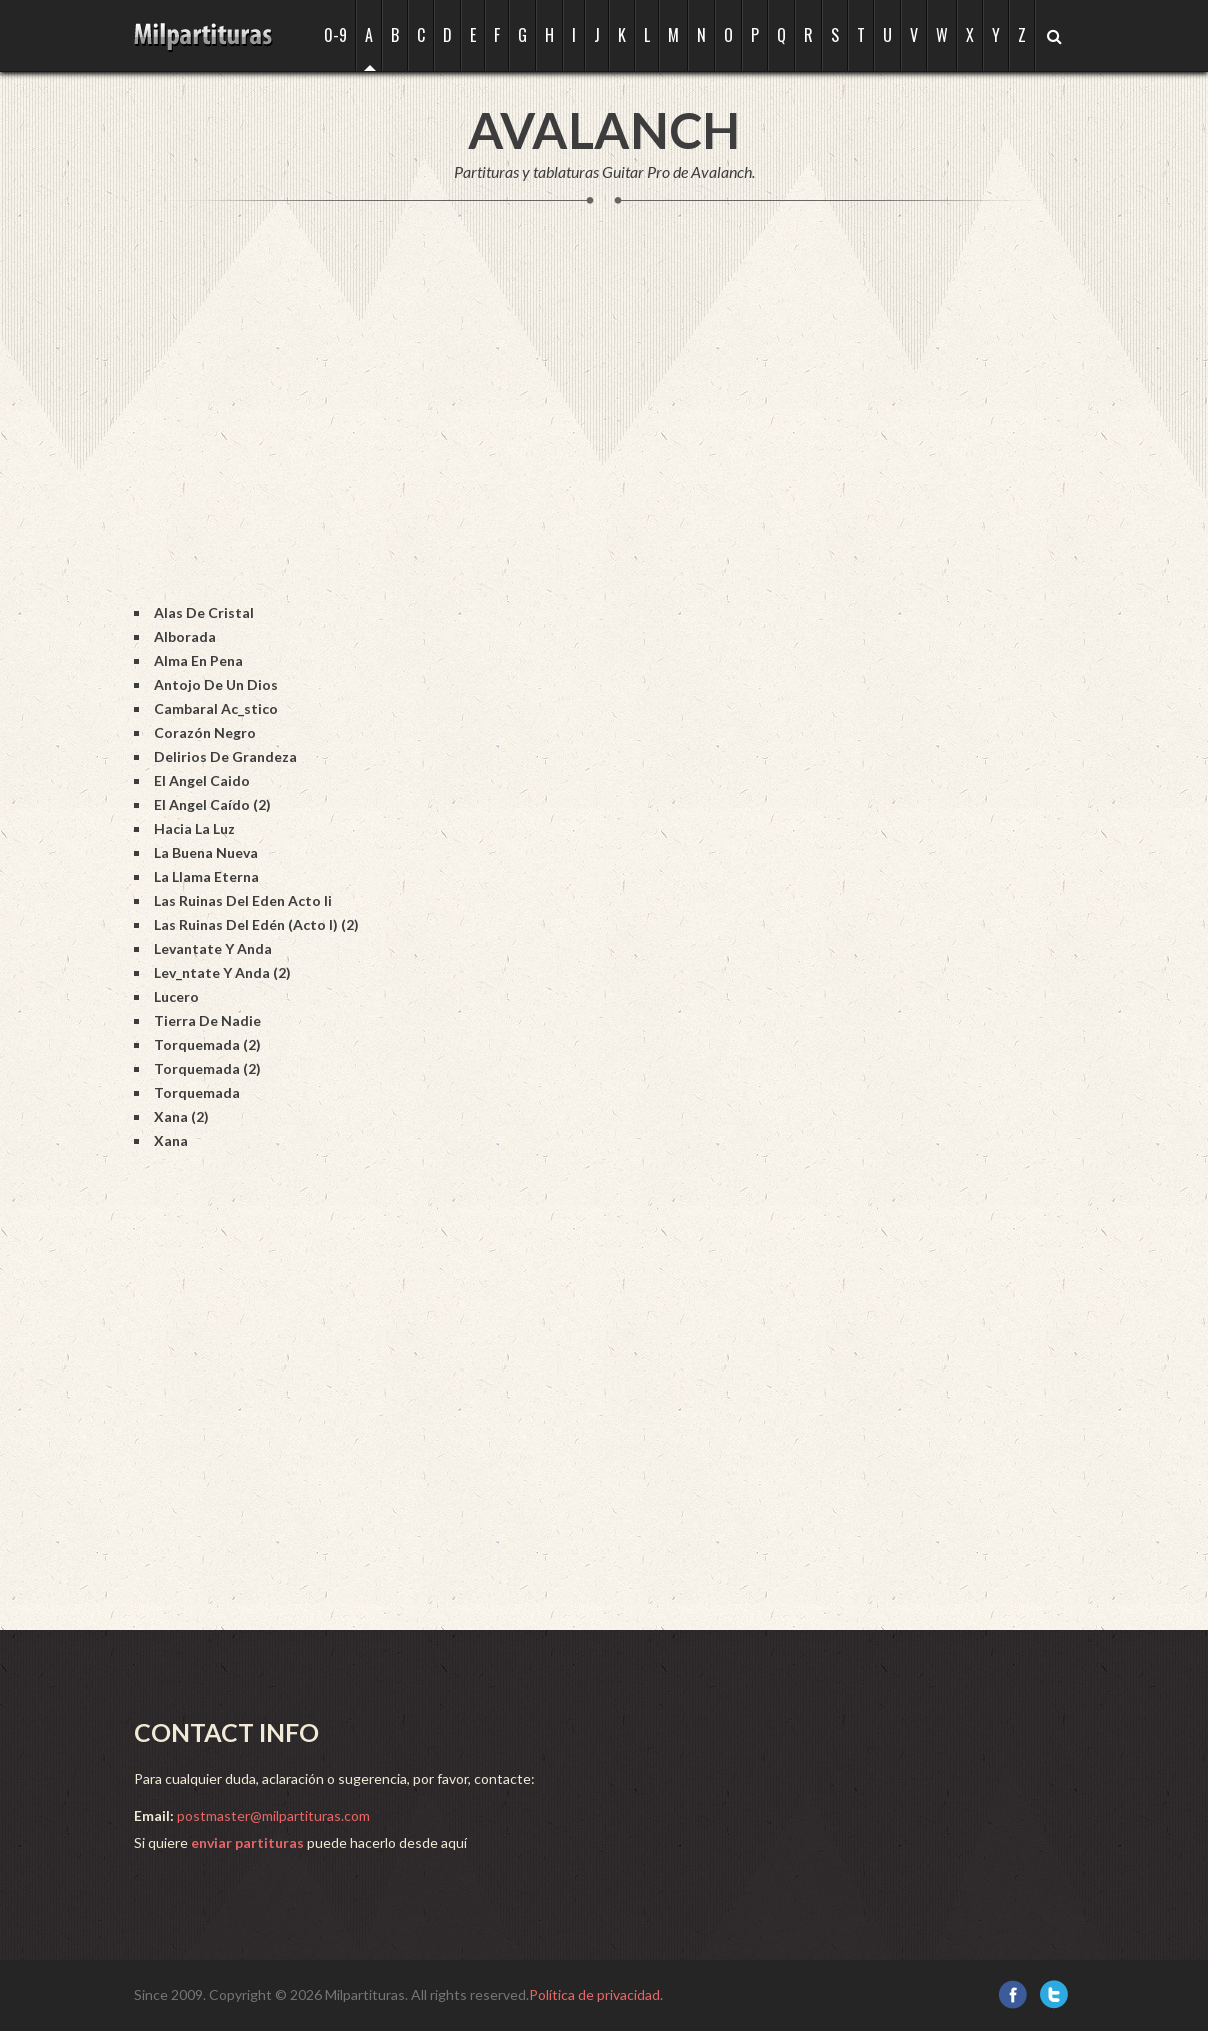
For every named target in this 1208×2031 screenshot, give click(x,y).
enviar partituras (247, 1842)
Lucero (176, 996)
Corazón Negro (205, 732)
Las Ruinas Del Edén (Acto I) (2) (256, 924)
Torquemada (197, 1092)
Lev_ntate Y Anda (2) (222, 972)
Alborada (185, 636)
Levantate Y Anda (213, 948)
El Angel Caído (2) (212, 804)
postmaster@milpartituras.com (273, 1815)
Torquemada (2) (207, 1044)
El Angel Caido (202, 780)
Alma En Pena (198, 660)
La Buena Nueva (206, 852)
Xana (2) (181, 1116)
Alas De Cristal (204, 612)
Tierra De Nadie (207, 1020)
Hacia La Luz (194, 828)
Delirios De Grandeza (225, 756)
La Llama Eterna (206, 876)
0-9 (335, 35)
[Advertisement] (498, 424)
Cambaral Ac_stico (216, 708)
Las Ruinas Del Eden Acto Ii (243, 900)
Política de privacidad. (596, 1994)
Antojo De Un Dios (216, 684)
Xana (171, 1140)
